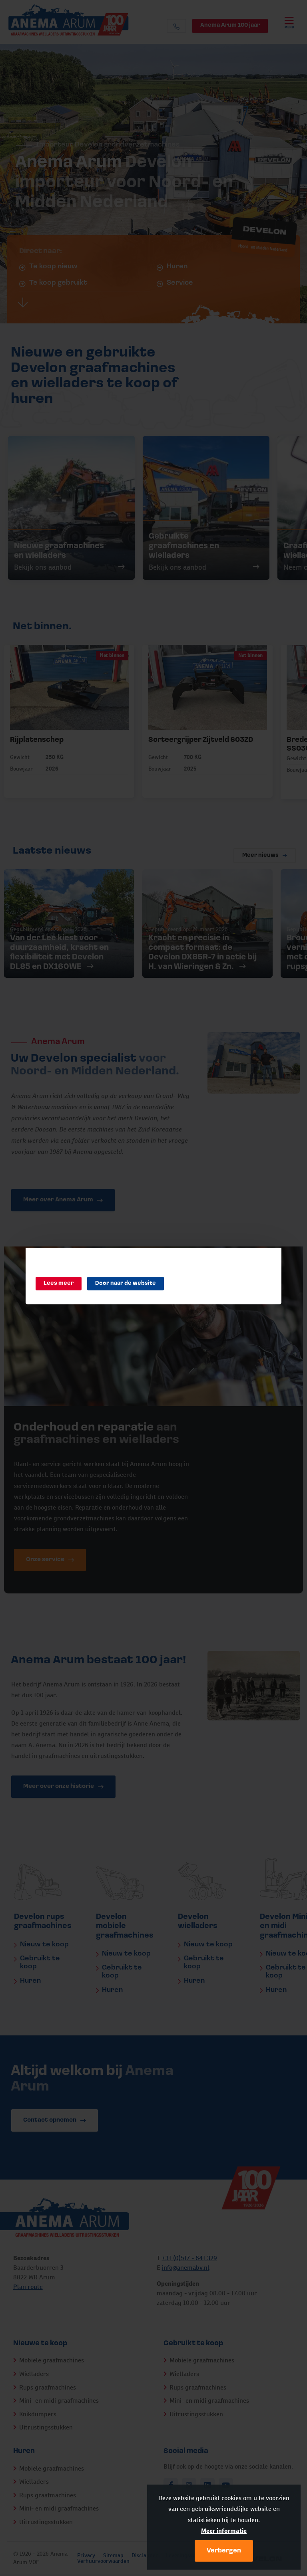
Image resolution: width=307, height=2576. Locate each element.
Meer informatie (224, 2530)
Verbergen (224, 2551)
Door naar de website (125, 1283)
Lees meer (59, 1283)
